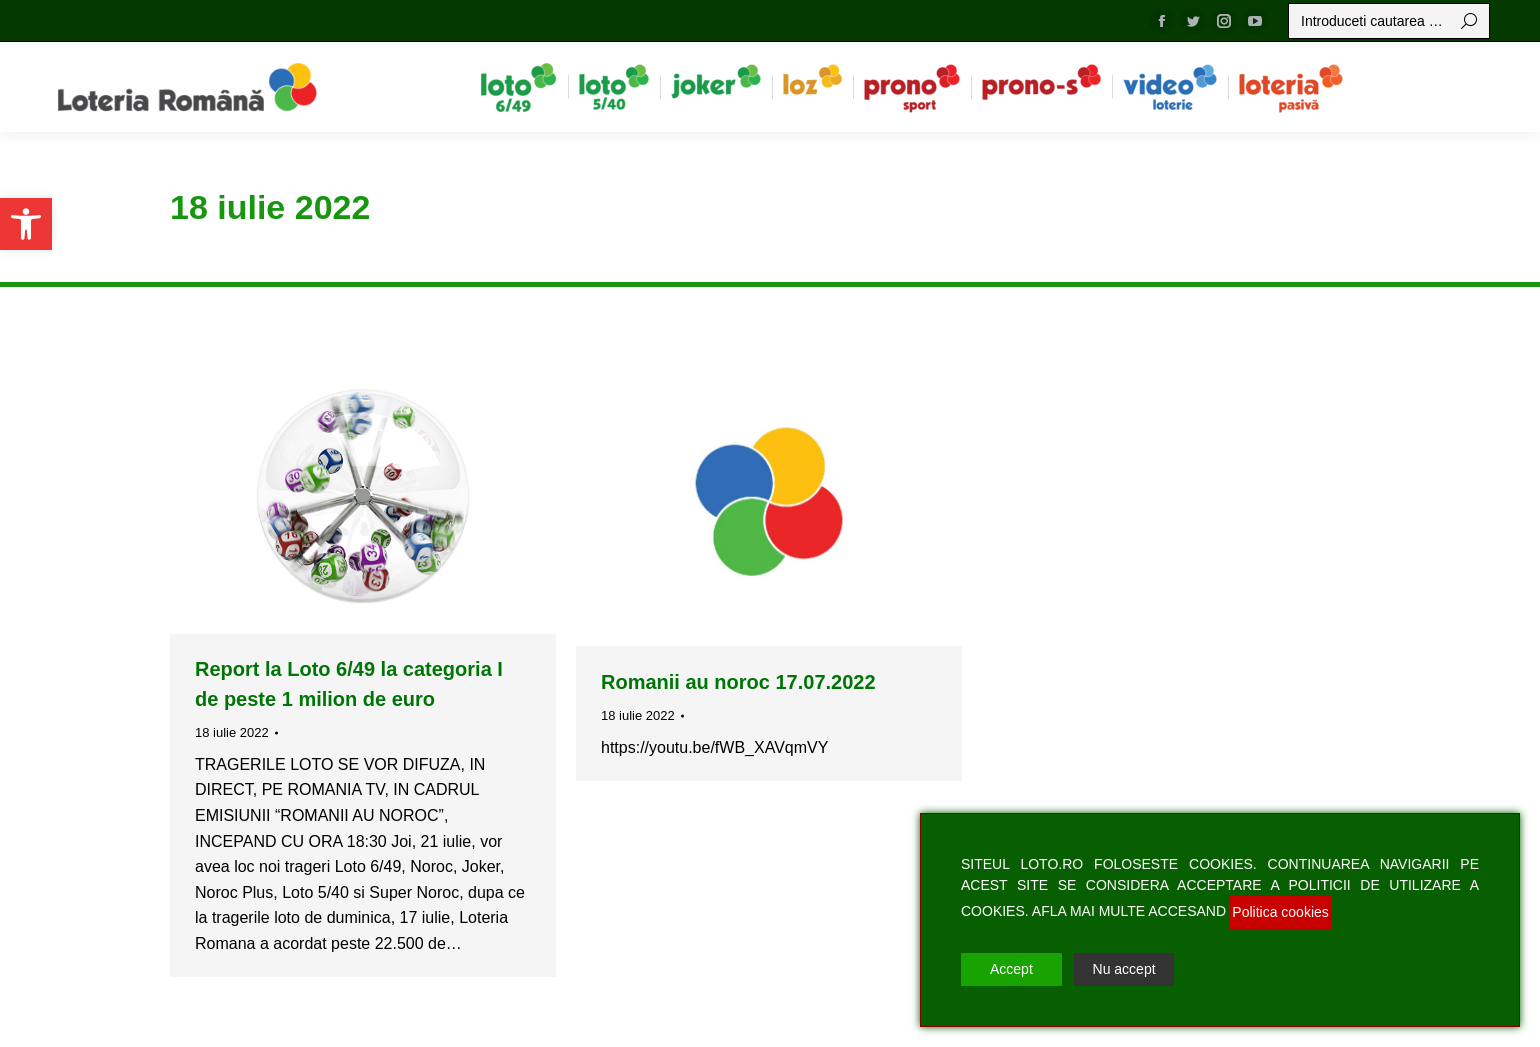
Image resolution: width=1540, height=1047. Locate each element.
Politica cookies (1280, 912)
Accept (1011, 969)
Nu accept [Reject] (1124, 969)
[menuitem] (518, 87)
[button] (26, 224)
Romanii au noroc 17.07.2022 (738, 682)
